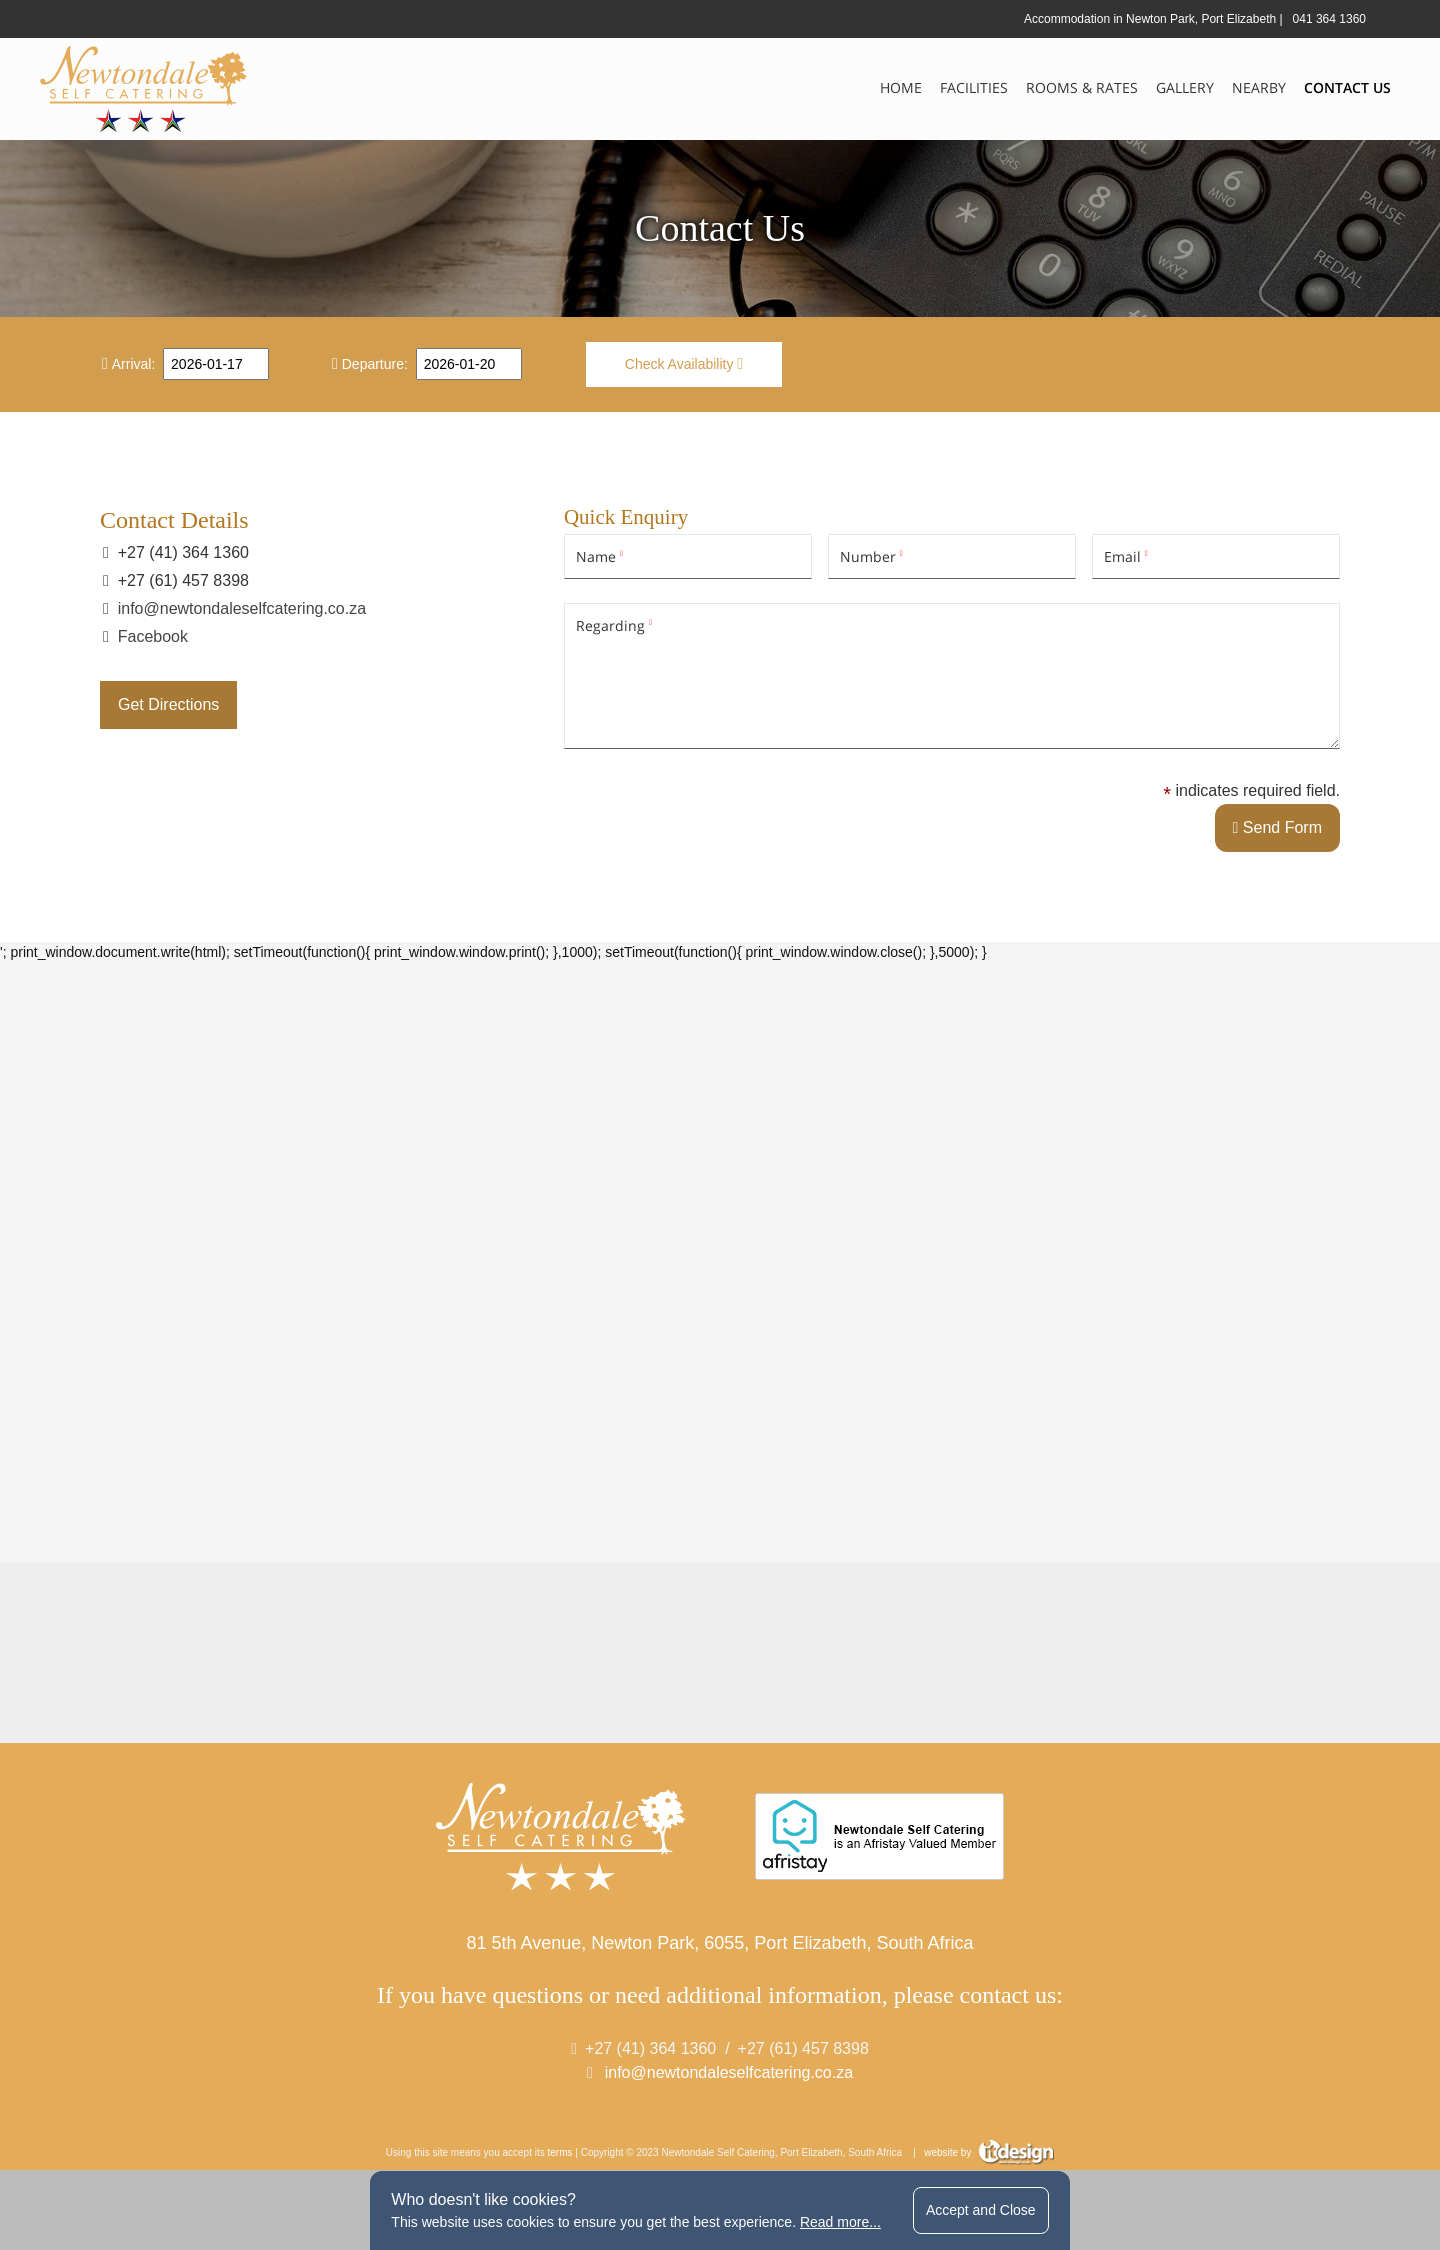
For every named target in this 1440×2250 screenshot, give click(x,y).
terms (560, 2152)
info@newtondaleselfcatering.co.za (242, 608)
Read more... (840, 2222)
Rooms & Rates (1082, 87)
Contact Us (1347, 87)
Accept (981, 2210)
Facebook (153, 636)
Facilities (974, 87)
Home (901, 87)
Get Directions (168, 704)
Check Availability (684, 363)
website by (989, 2152)
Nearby (1259, 87)
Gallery (1185, 87)
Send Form (1277, 827)
